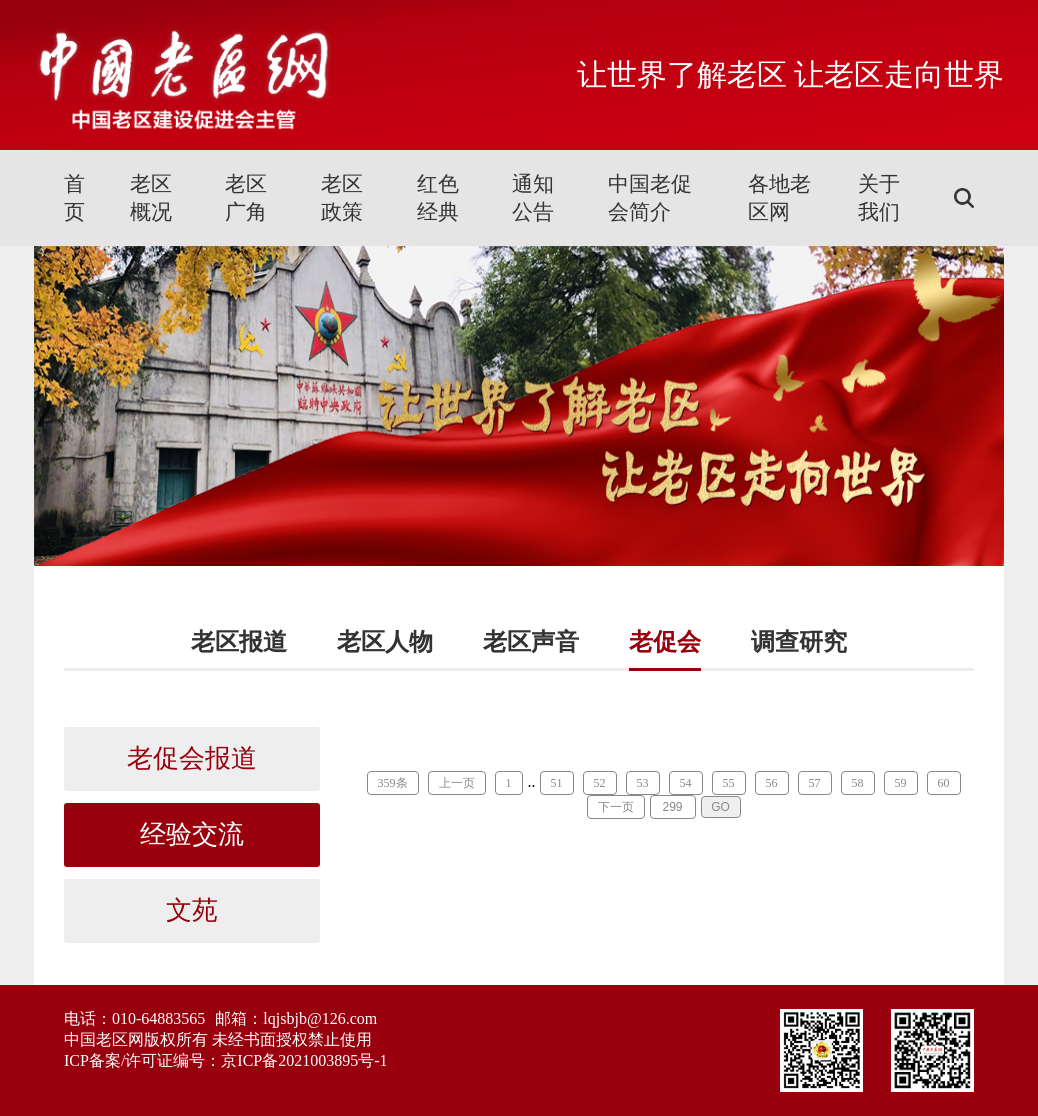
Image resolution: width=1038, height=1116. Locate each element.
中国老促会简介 (650, 198)
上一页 (457, 783)
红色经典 (438, 198)
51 (557, 783)
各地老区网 (779, 198)
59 (901, 783)
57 (815, 783)
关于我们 (879, 198)
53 (643, 783)
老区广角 (246, 198)
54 (686, 783)
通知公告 (533, 198)
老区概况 (151, 198)
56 (772, 783)
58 (858, 783)
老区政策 (342, 198)
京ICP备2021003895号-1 (304, 1060)
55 (729, 783)
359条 (393, 783)
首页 (74, 198)
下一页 (616, 807)
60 (944, 783)
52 (600, 783)
